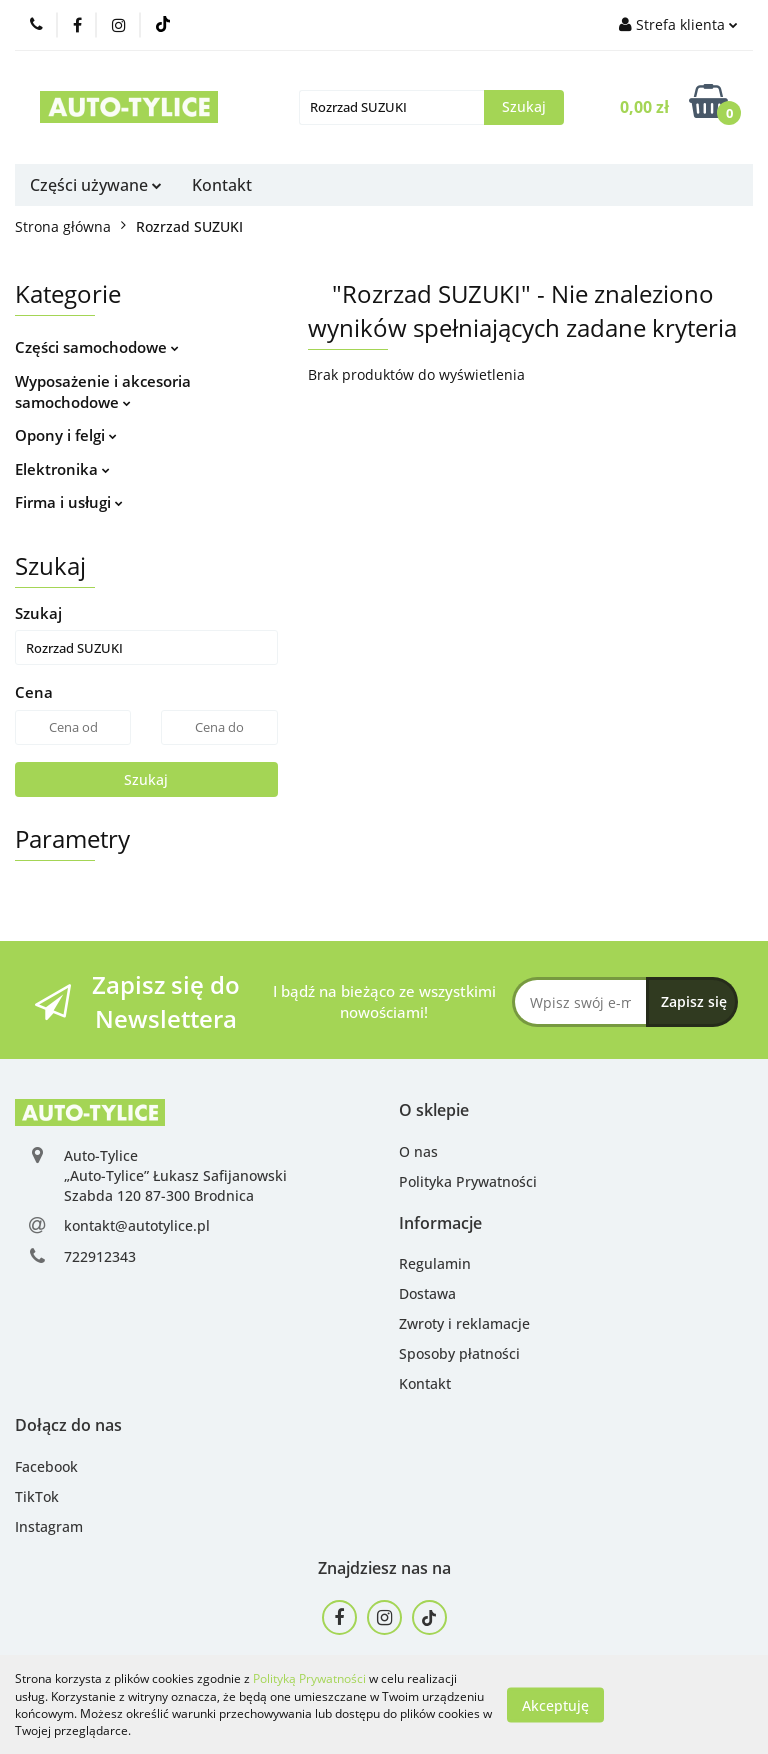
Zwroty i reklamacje (464, 1323)
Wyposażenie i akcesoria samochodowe (103, 391)
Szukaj (146, 779)
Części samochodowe (97, 347)
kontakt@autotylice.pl (137, 1225)
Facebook (46, 1466)
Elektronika (62, 469)
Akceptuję (555, 1704)
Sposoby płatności (459, 1353)
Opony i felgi (66, 435)
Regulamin (435, 1263)
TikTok (37, 1496)
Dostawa (427, 1293)
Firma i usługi (69, 502)
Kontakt (222, 185)
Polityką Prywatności (309, 1678)
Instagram (49, 1526)
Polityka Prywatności (468, 1181)
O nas (418, 1151)
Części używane (96, 185)
